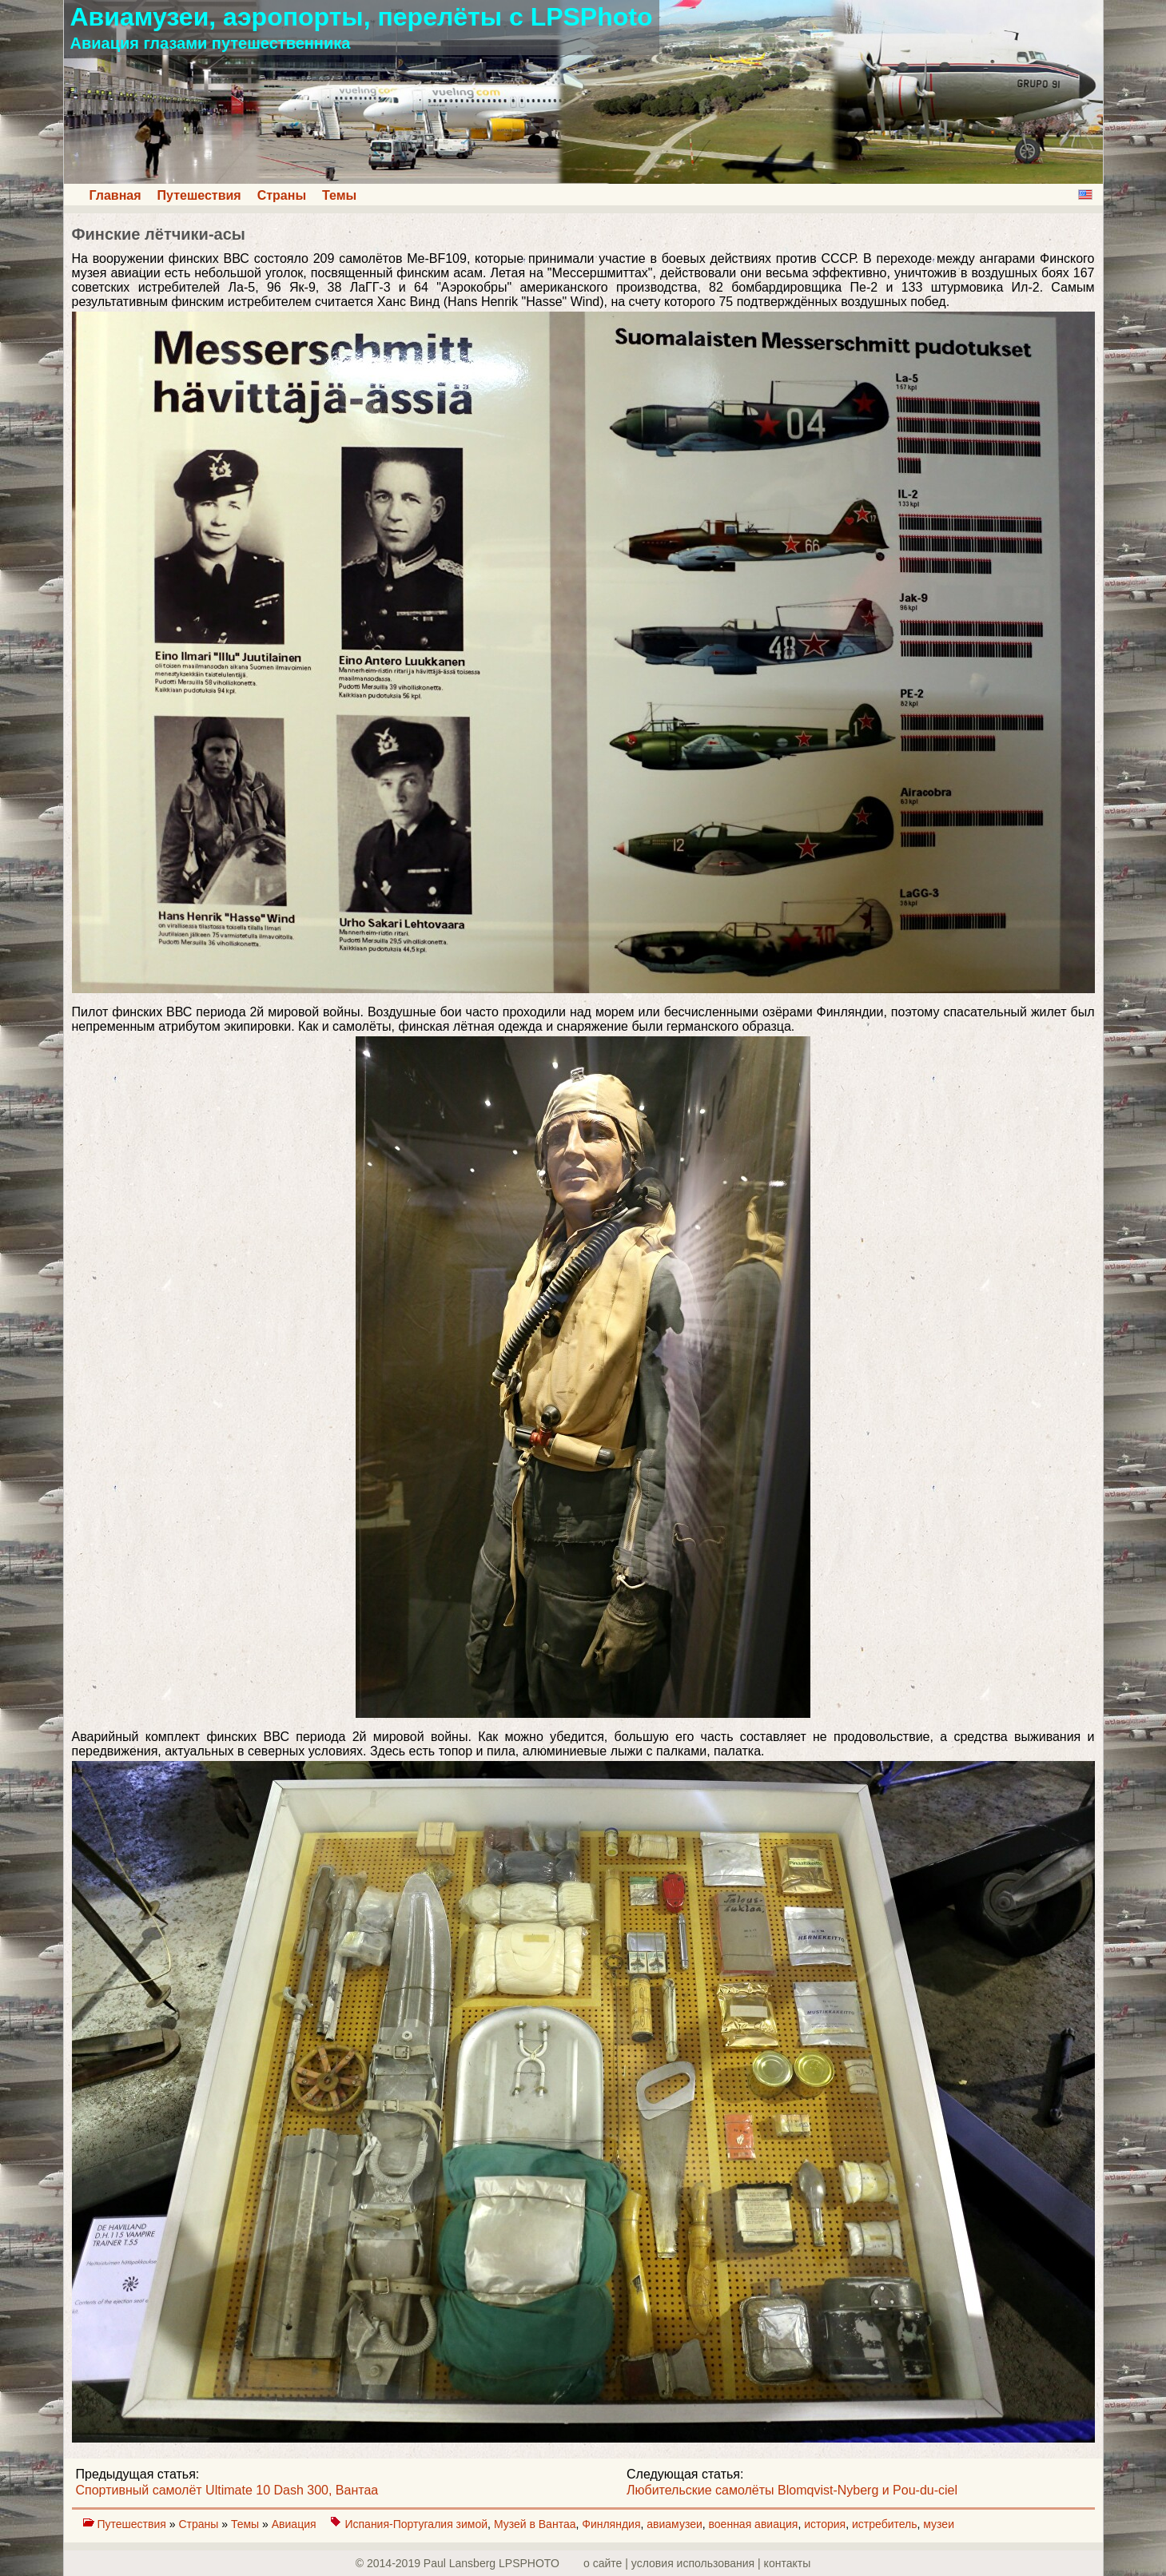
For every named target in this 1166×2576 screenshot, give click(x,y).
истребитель (884, 2524)
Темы (339, 195)
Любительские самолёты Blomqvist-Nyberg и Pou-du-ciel (792, 2490)
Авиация (296, 2524)
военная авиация (753, 2524)
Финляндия (611, 2524)
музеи (938, 2524)
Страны (281, 195)
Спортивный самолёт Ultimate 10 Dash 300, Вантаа (227, 2490)
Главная (115, 195)
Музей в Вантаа (535, 2524)
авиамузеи (674, 2524)
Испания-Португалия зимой (415, 2524)
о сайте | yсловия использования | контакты (696, 2563)
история (825, 2524)
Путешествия (199, 195)
